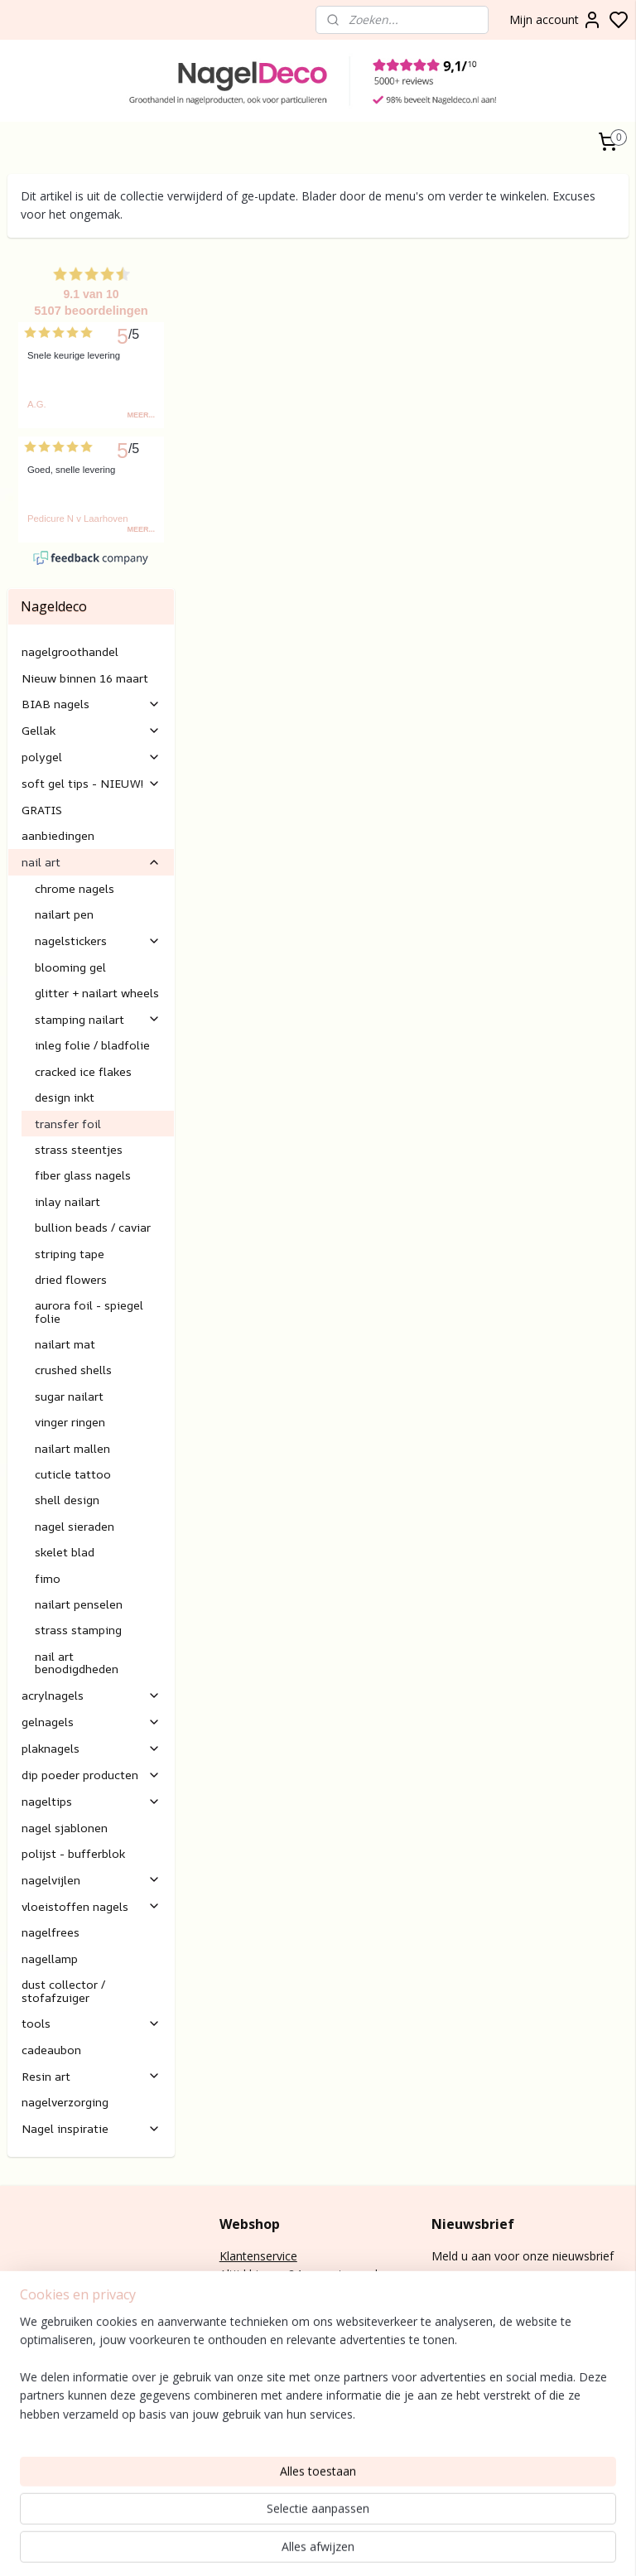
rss (584, 2546)
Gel (16, 2422)
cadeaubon (51, 1961)
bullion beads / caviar (93, 1138)
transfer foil (68, 1035)
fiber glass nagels (83, 1087)
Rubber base (41, 2479)
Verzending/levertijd (272, 2260)
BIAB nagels (91, 616)
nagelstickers (98, 852)
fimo (47, 1490)
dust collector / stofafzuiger (63, 1902)
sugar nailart (69, 1307)
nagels (54, 2386)
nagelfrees (51, 1844)
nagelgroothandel (70, 564)
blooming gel (70, 878)
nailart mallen (72, 1360)
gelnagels (91, 1633)
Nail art (26, 2441)
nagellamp (50, 1870)
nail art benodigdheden (76, 1574)
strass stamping (78, 1542)
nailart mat (65, 1255)
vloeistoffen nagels (91, 1818)
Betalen (240, 2241)
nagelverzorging (65, 2014)
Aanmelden (475, 2206)
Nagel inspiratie (91, 2040)
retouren (242, 2278)
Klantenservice (258, 2167)
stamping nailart (98, 930)
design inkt (64, 1008)
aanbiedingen (58, 747)
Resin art (91, 1987)
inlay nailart (67, 1113)
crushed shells (73, 1282)
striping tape (69, 1165)
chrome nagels (74, 800)
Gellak (91, 642)
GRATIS (42, 721)
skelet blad (64, 1463)
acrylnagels (91, 1606)
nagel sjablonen (65, 1739)
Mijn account (555, 20)
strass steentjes (79, 1061)
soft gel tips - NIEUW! (91, 695)
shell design (67, 1412)
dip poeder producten (91, 1686)
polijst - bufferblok (73, 1765)
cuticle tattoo (73, 1385)
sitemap (549, 2546)
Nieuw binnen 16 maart (85, 589)
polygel (91, 669)
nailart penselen (79, 1515)
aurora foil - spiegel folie (89, 1223)
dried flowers (71, 1191)
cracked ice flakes (83, 983)
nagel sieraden (74, 1437)
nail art (91, 773)
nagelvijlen (91, 1791)
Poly (19, 2404)
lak (32, 2422)
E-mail (236, 2315)
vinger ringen (70, 1333)
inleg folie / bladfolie (92, 957)
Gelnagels (33, 2459)
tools (91, 1934)
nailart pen (64, 825)
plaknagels (91, 1659)
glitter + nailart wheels (97, 904)
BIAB (21, 2386)
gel (38, 2404)
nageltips (91, 1712)
